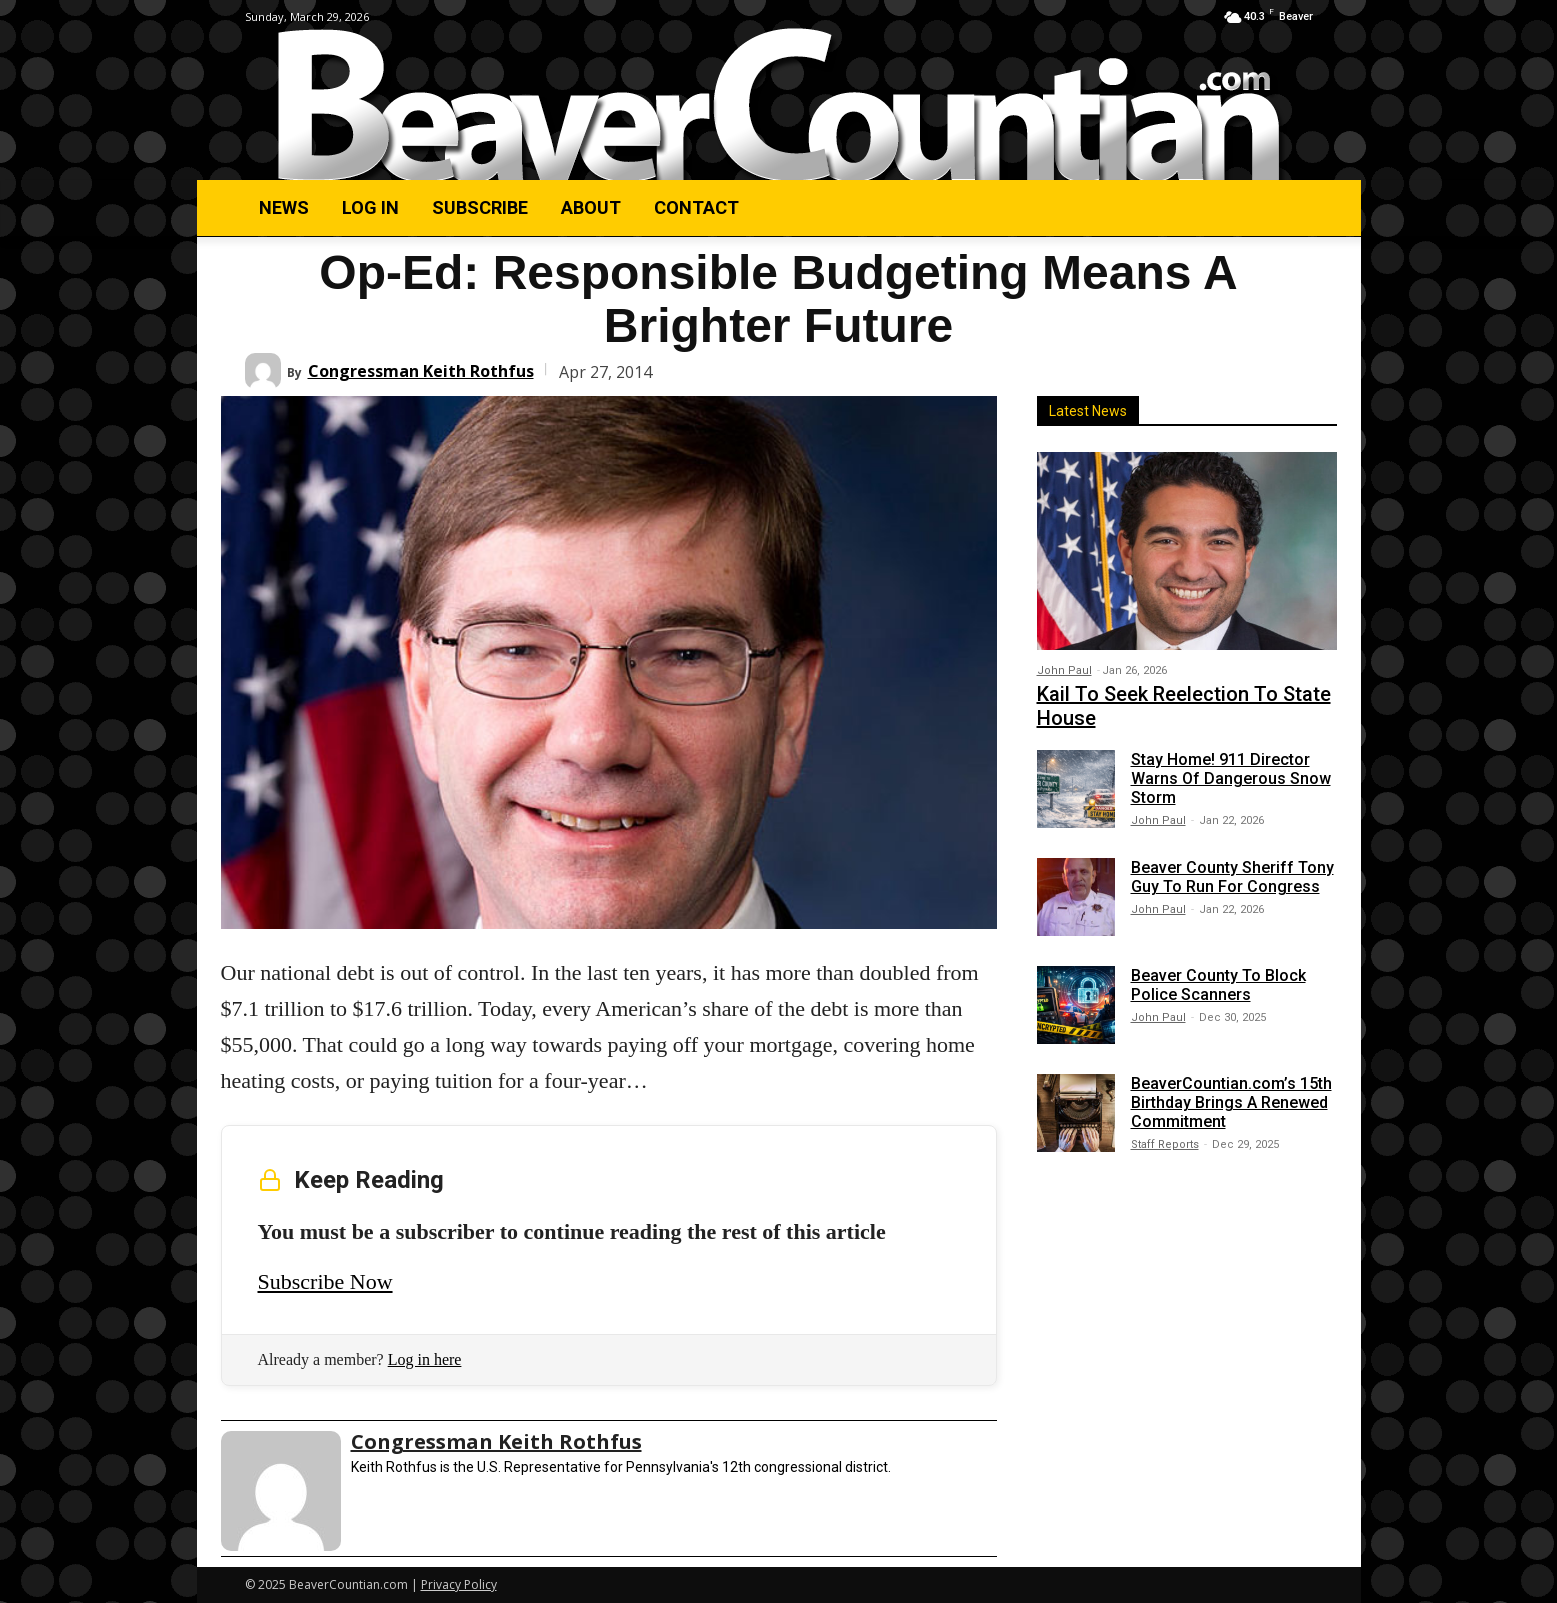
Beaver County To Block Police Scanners (1218, 985)
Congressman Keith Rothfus (421, 371)
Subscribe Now (325, 1281)
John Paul (1064, 670)
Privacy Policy (459, 1584)
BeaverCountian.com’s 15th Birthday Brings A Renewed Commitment (1231, 1102)
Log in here (425, 1359)
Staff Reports (1165, 1144)
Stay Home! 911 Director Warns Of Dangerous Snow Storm (1231, 778)
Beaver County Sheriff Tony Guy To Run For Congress (1232, 877)
